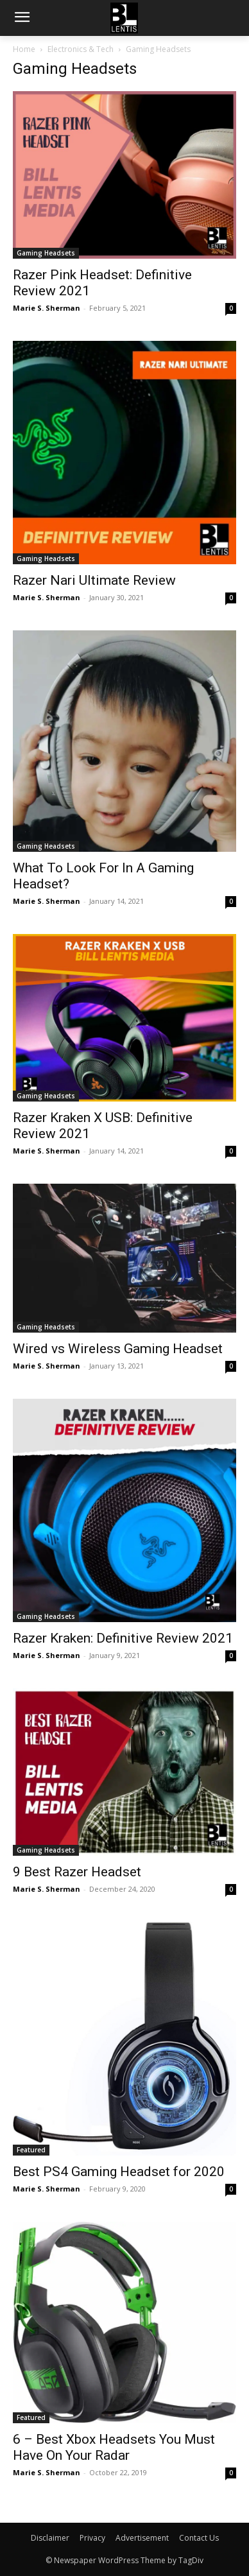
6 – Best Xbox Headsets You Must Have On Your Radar (114, 2447)
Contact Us (199, 2537)
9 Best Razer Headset (77, 1872)
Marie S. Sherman (46, 308)
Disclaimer (50, 2537)
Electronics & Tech (80, 49)
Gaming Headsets (46, 252)
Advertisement (142, 2537)
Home (24, 49)
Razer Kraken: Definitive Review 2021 (123, 1638)
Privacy (92, 2537)
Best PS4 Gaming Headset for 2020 (119, 2171)
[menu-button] (21, 18)
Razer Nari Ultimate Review (94, 580)
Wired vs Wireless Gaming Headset (118, 1348)
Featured (31, 2149)
